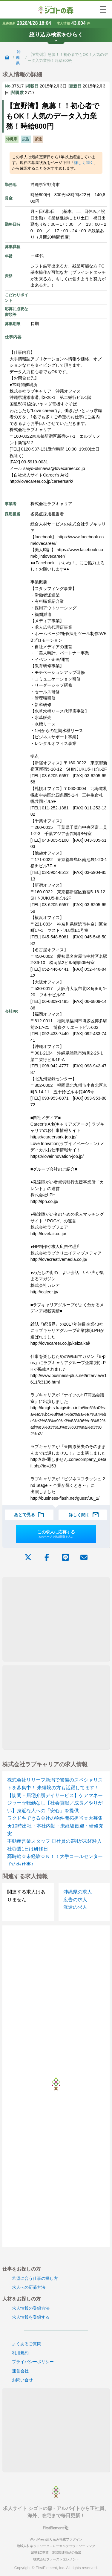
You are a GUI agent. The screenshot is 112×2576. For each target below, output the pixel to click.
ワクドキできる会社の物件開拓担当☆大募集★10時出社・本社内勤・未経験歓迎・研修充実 (55, 1826)
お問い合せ (22, 2379)
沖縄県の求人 (77, 1891)
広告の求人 (75, 1899)
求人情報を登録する (31, 2317)
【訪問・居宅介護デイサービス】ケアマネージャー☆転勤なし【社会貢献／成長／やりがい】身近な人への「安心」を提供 (55, 1803)
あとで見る (29, 1515)
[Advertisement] (56, 1619)
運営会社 (20, 2370)
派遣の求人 (75, 1907)
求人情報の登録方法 (31, 2308)
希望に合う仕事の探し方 (35, 2278)
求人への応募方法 (28, 2287)
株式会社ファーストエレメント (56, 2559)
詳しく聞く (83, 162)
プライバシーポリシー (33, 2361)
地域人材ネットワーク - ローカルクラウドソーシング (56, 2546)
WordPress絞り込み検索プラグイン (56, 2539)
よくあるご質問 (26, 2343)
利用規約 (20, 2352)
